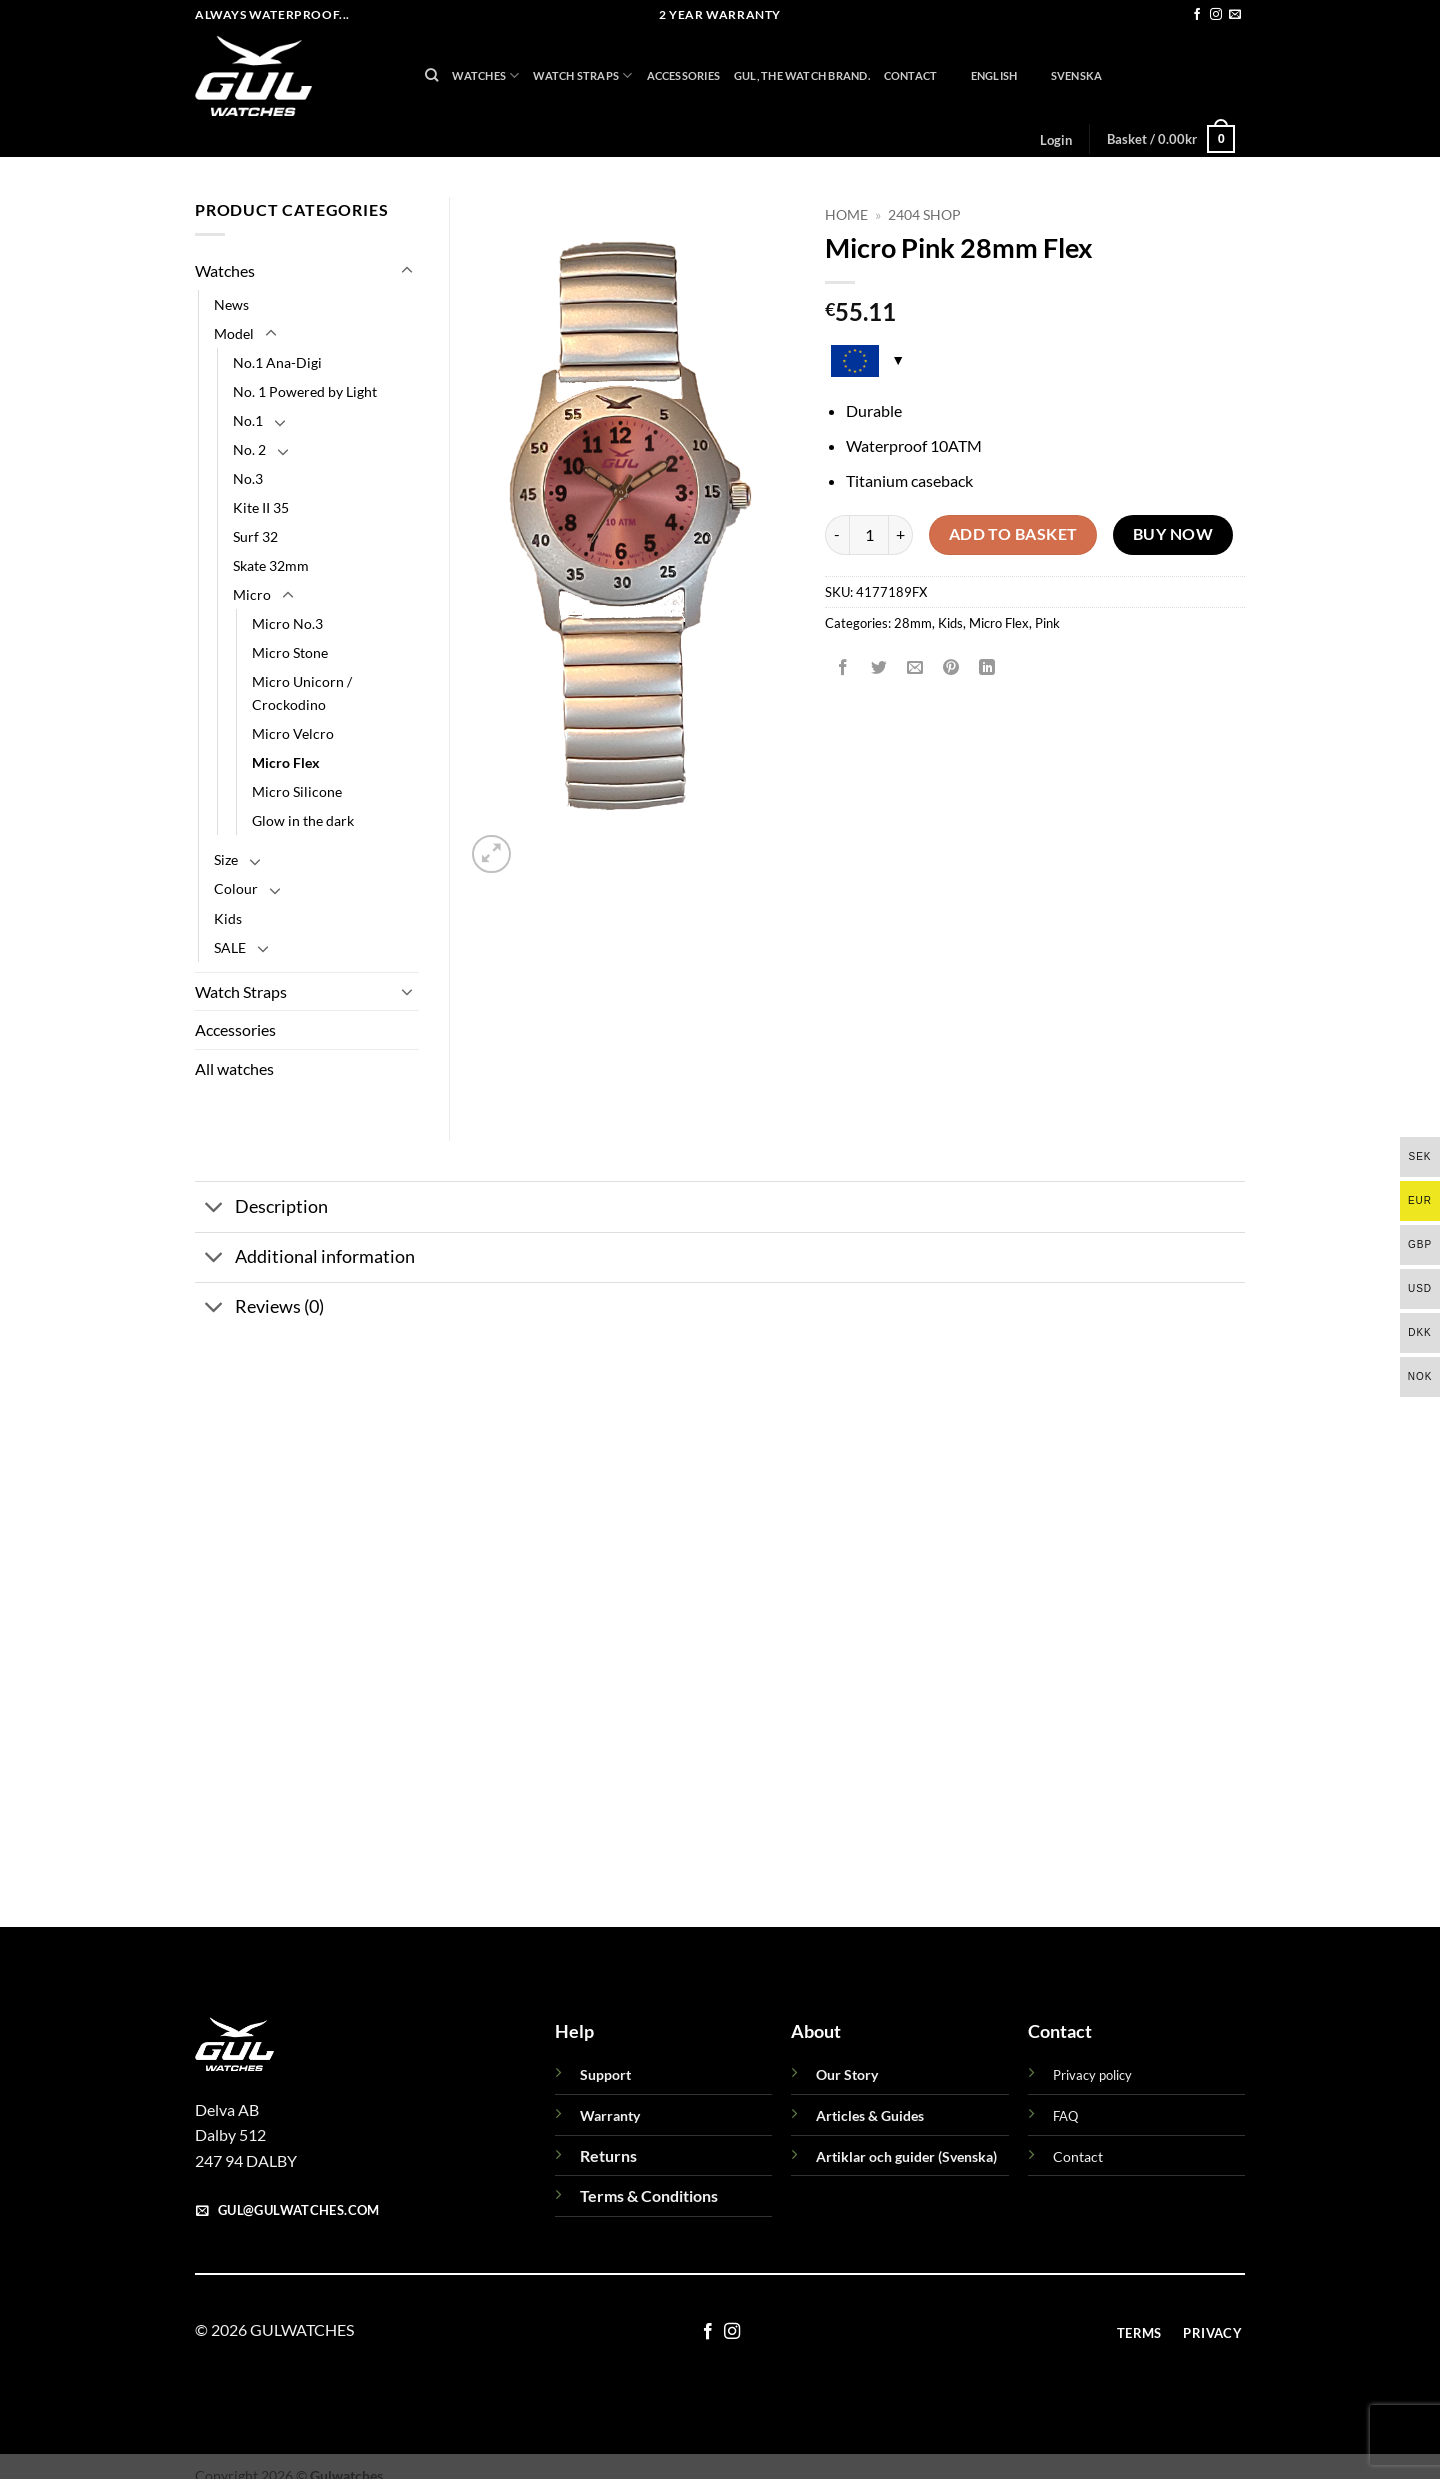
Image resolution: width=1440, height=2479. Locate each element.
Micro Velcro (293, 733)
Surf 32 (255, 536)
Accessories (683, 75)
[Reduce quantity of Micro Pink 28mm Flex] (837, 535)
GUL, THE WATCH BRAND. (802, 75)
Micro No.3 (287, 623)
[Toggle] (407, 271)
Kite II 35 (261, 507)
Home (846, 215)
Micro (252, 594)
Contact (911, 75)
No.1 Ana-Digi (277, 362)
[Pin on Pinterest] (951, 667)
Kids (950, 623)
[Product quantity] (869, 535)
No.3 (248, 478)
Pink (1047, 623)
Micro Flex (999, 623)
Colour (236, 888)
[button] (1055, 140)
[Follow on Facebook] (1197, 15)
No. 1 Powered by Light (305, 391)
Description (261, 1209)
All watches (234, 1068)
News (231, 304)
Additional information (305, 1259)
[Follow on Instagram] (1216, 15)
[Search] (431, 75)
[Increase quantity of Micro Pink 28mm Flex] (901, 535)
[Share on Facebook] (843, 667)
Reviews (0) (259, 1309)
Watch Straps (582, 75)
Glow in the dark (303, 820)
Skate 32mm (271, 565)
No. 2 (249, 449)
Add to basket (1013, 534)
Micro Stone (290, 652)
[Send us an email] (1235, 15)
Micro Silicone (297, 791)
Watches (485, 75)
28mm (913, 623)
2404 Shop (924, 215)
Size (226, 859)
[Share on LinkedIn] (987, 667)
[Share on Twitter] (879, 667)
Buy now (1173, 534)
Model (234, 333)
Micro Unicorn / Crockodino (302, 693)
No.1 (248, 420)
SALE (230, 947)
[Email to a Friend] (915, 667)
